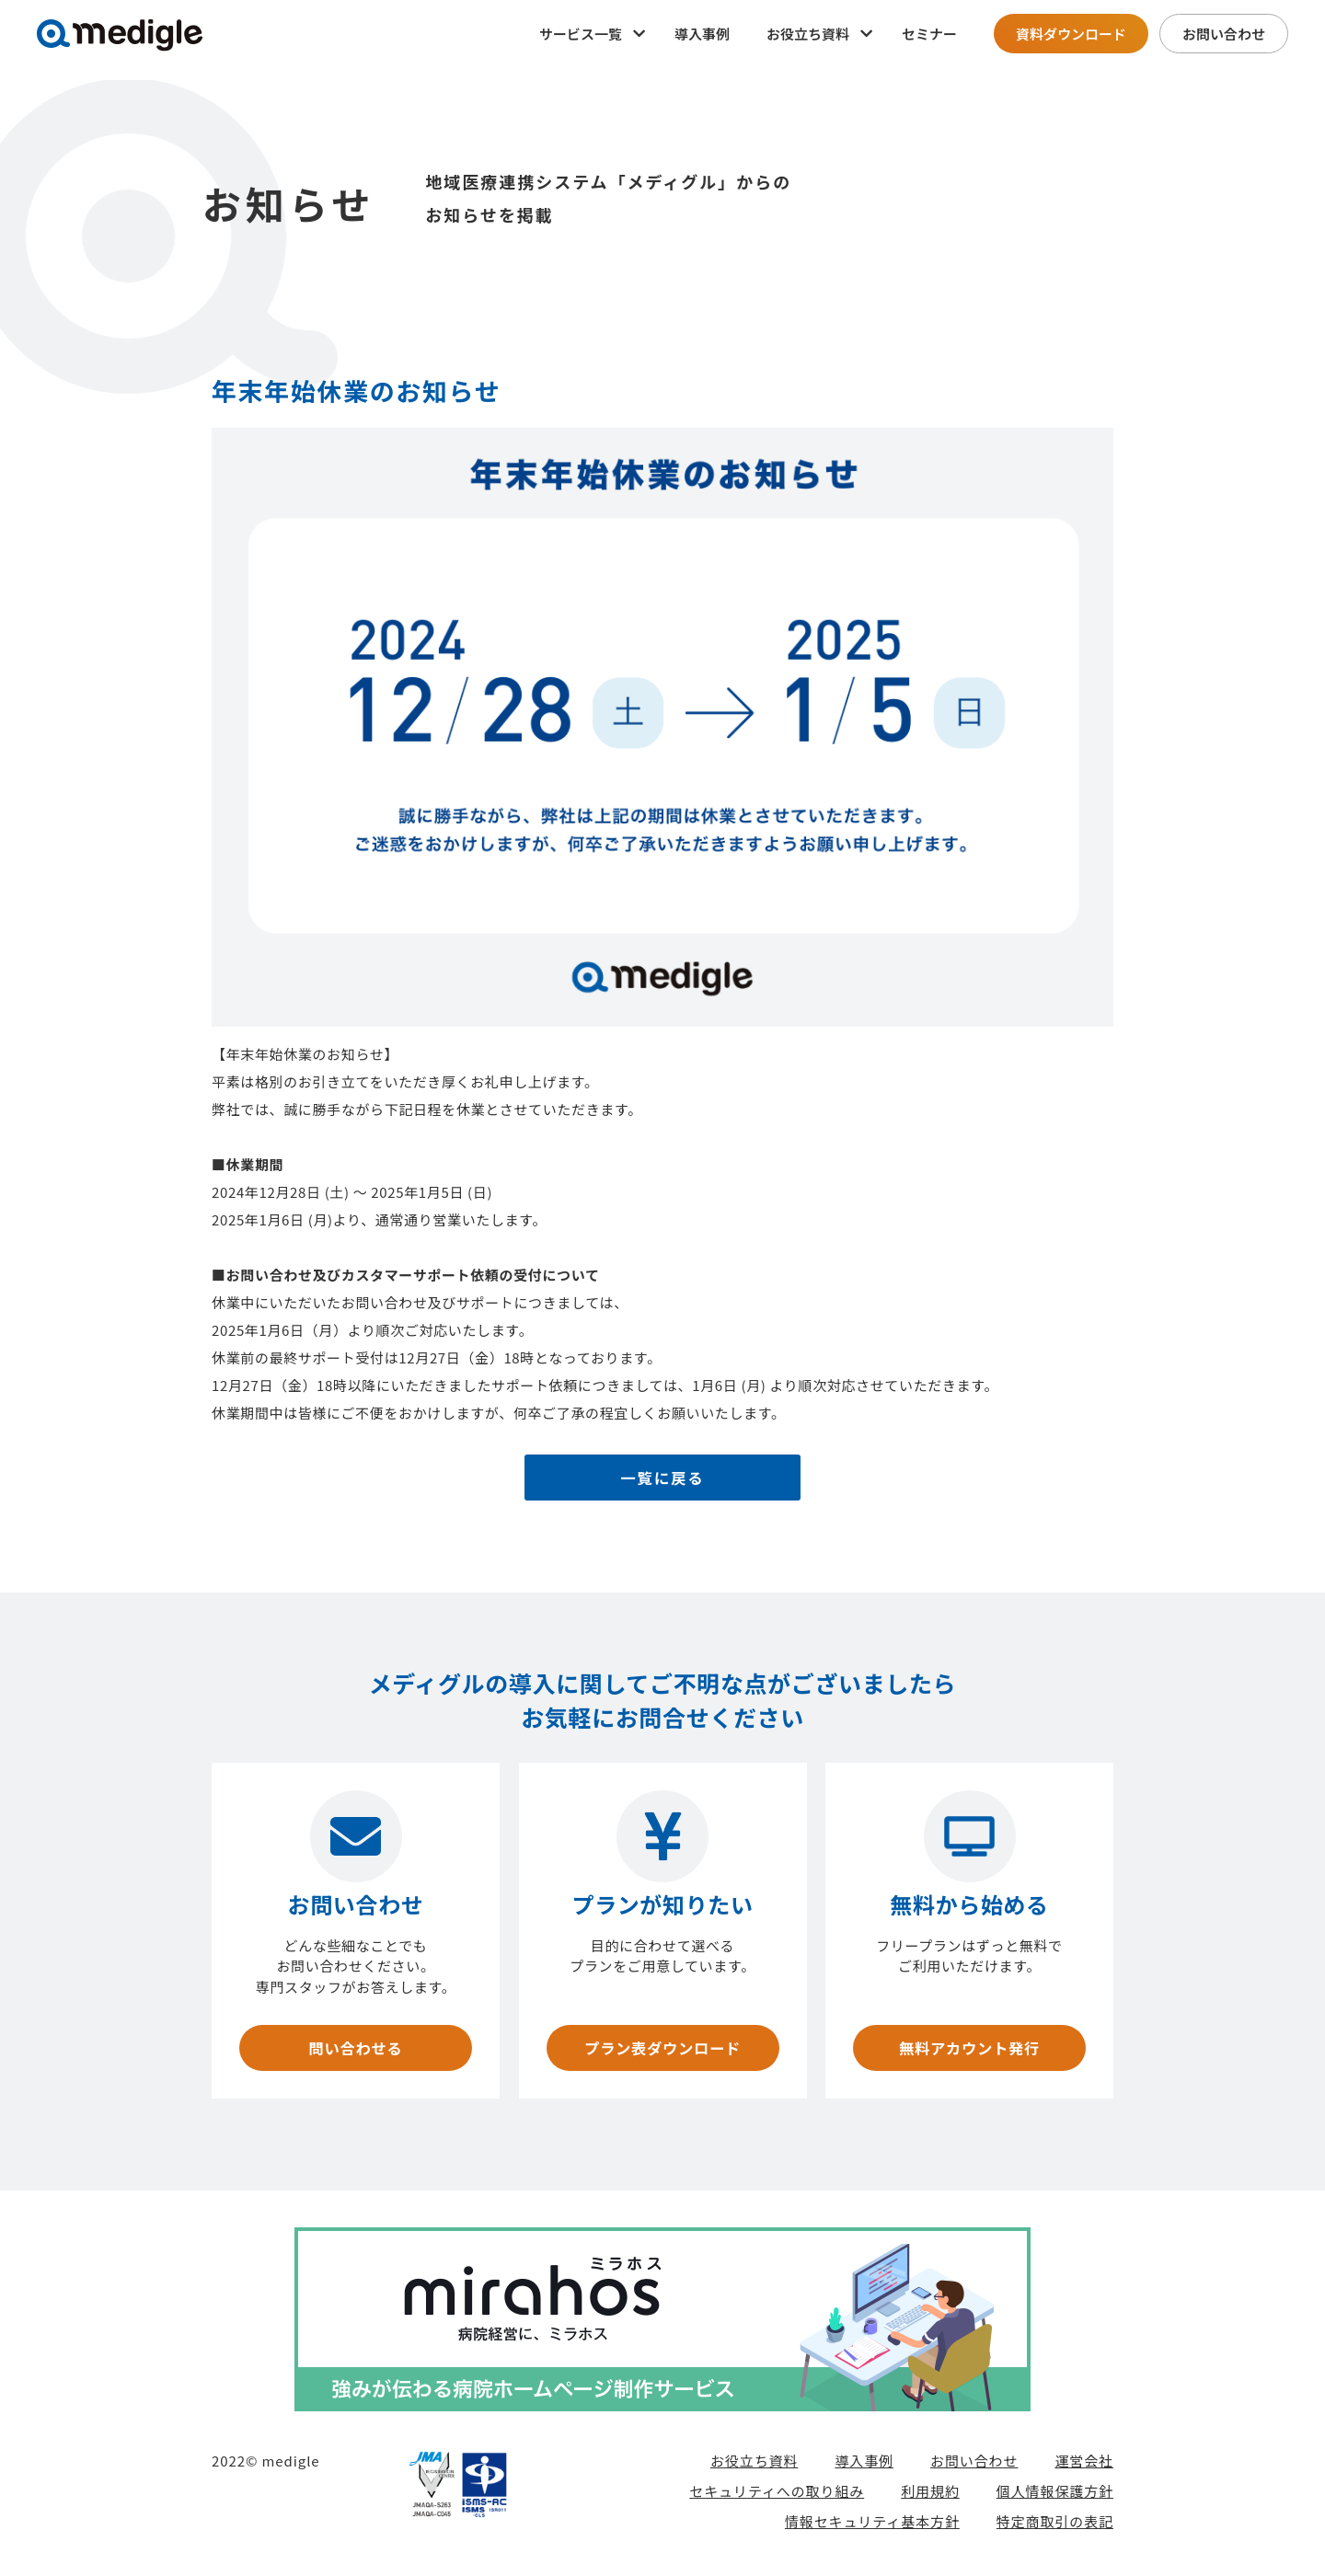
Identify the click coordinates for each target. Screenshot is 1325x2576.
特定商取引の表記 (1055, 2526)
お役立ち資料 (754, 2466)
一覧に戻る (662, 1480)
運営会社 (1083, 2466)
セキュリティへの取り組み (776, 2496)
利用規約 (930, 2496)
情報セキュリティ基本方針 (872, 2526)
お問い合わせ (1223, 33)
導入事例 (702, 33)
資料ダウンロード (1071, 33)
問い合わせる (355, 2051)
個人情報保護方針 (1055, 2496)
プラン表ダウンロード (662, 2051)
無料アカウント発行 (969, 2051)
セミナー (929, 33)
